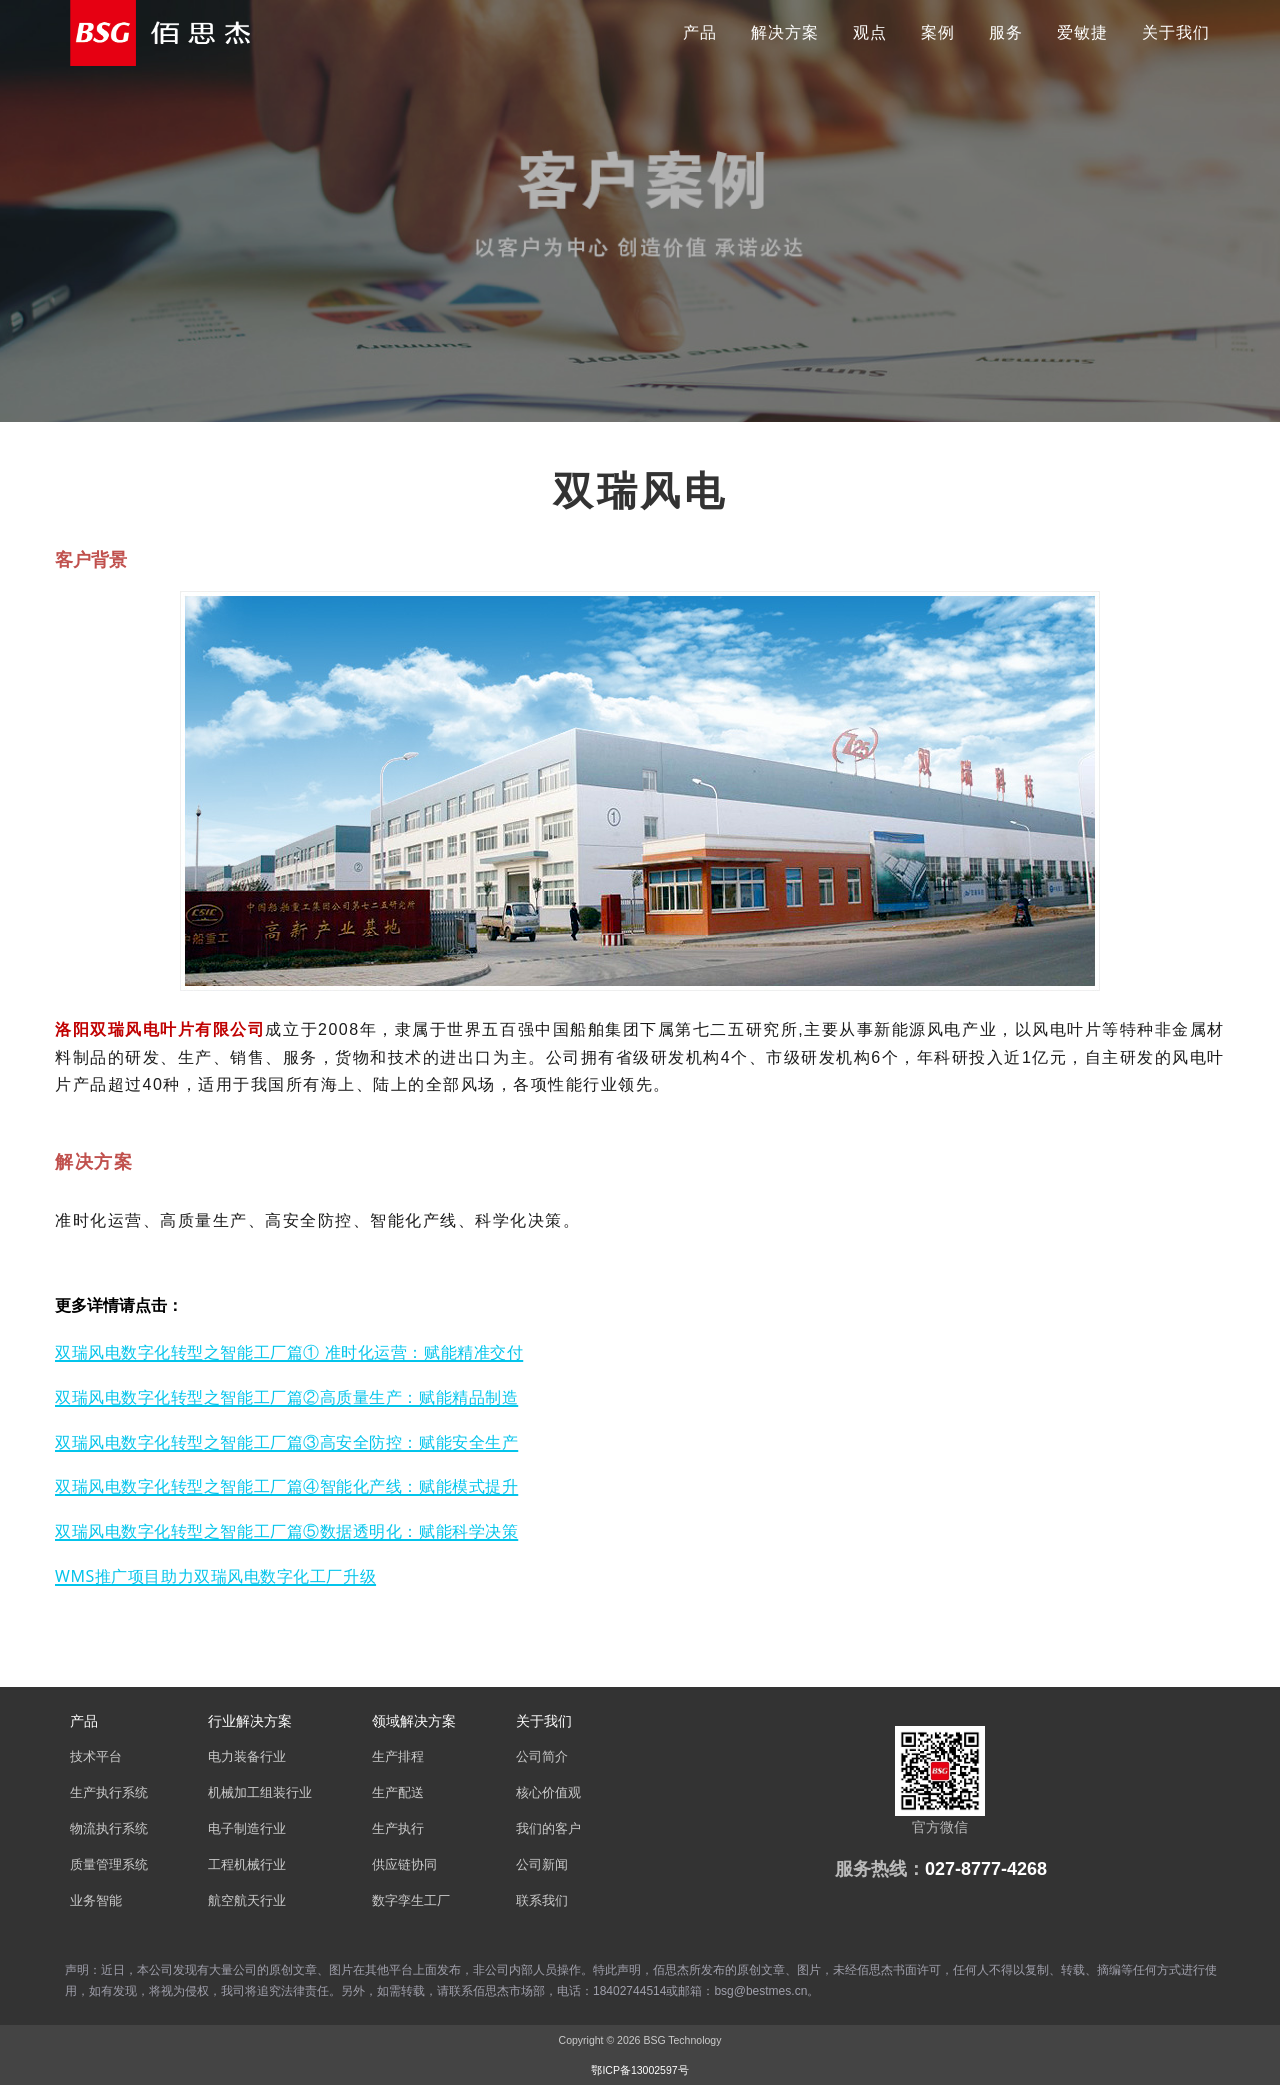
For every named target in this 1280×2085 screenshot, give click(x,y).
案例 (938, 32)
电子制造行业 (247, 1829)
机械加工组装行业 (260, 1793)
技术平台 (96, 1757)
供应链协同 (404, 1865)
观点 (870, 32)
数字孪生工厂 (411, 1901)
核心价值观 (548, 1793)
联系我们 (542, 1901)
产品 (700, 32)
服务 (1006, 32)
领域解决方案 (414, 1721)
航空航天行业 (247, 1901)
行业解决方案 (250, 1721)
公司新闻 (542, 1865)
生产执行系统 (109, 1793)
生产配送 (398, 1793)
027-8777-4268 (986, 1869)
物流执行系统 (109, 1829)
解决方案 (785, 32)
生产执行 (398, 1829)
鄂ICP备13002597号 (639, 2070)
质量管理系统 (109, 1865)
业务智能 (96, 1901)
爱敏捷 (1082, 32)
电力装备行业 (247, 1757)
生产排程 (398, 1757)
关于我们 (1176, 32)
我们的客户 (548, 1829)
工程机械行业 (247, 1865)
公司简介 (542, 1757)
